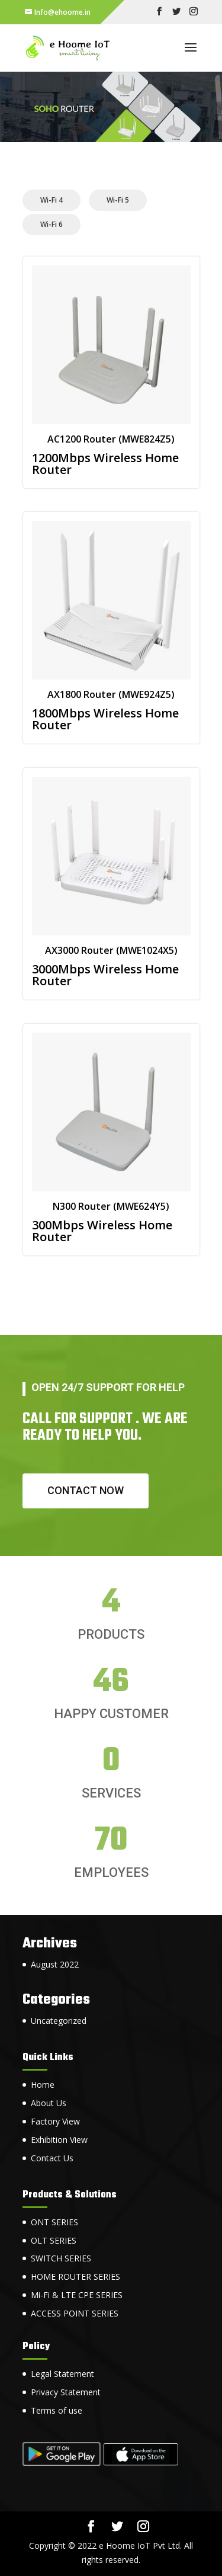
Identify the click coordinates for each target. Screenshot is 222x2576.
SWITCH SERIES (61, 2258)
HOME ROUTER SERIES (75, 2276)
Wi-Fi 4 (51, 200)
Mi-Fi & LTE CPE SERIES (77, 2295)
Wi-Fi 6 (51, 224)
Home (42, 2084)
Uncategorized (58, 2020)
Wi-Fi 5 (118, 200)
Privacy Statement (66, 2392)
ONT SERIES (54, 2222)
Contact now (85, 1490)
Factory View (55, 2121)
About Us (48, 2103)
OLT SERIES (53, 2240)
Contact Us (52, 2158)
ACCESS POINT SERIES (74, 2313)
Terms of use (56, 2410)
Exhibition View (59, 2139)
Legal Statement (62, 2373)
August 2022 (55, 1964)
